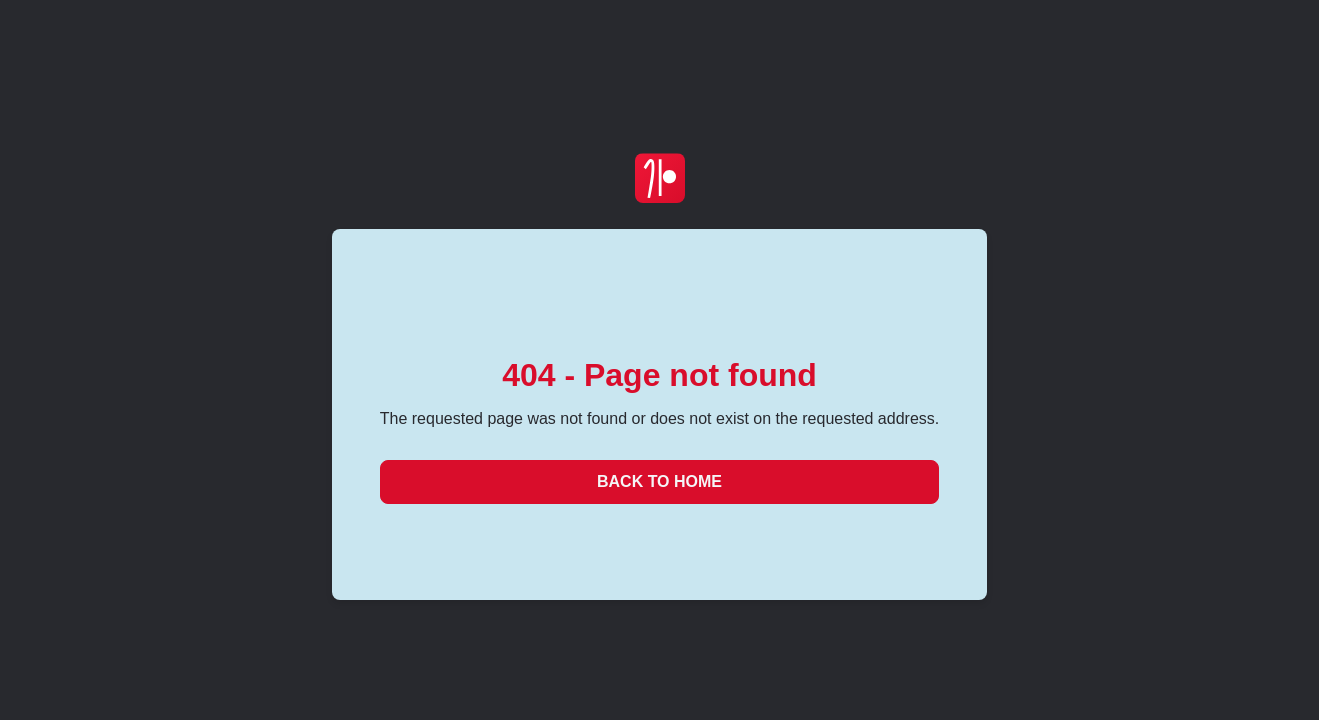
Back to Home (659, 481)
